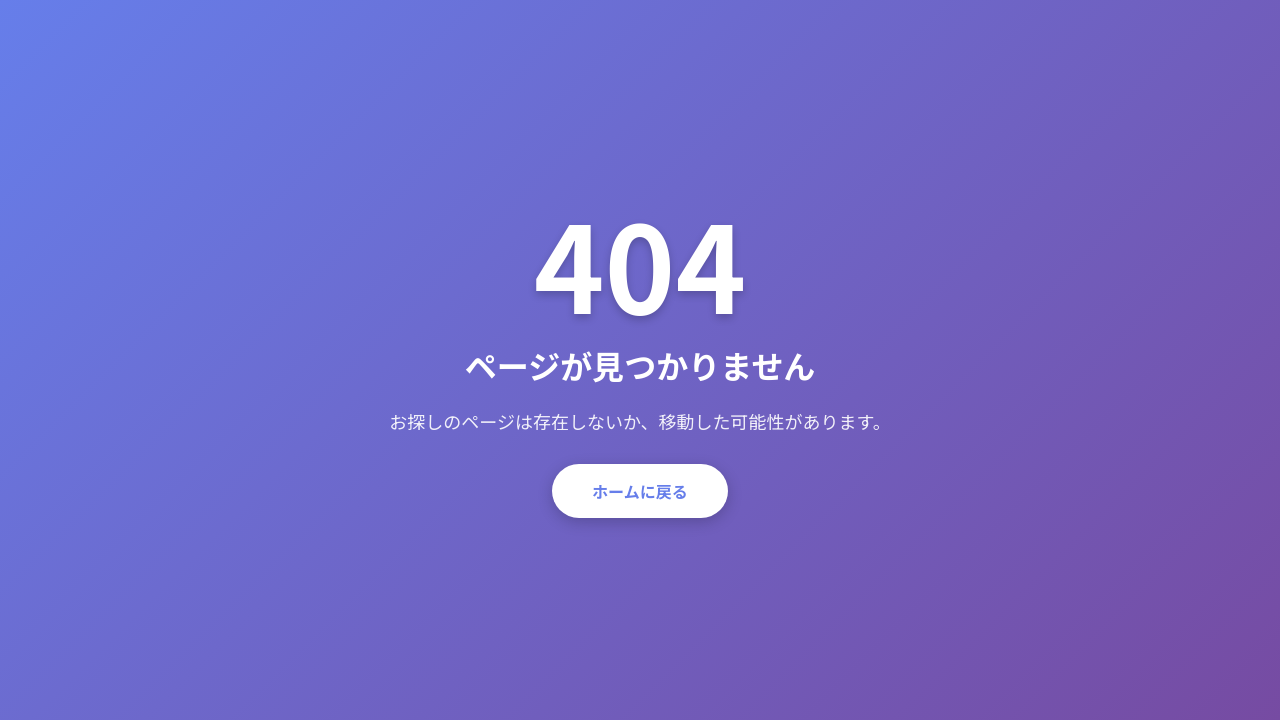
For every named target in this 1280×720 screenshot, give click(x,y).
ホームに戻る (640, 491)
